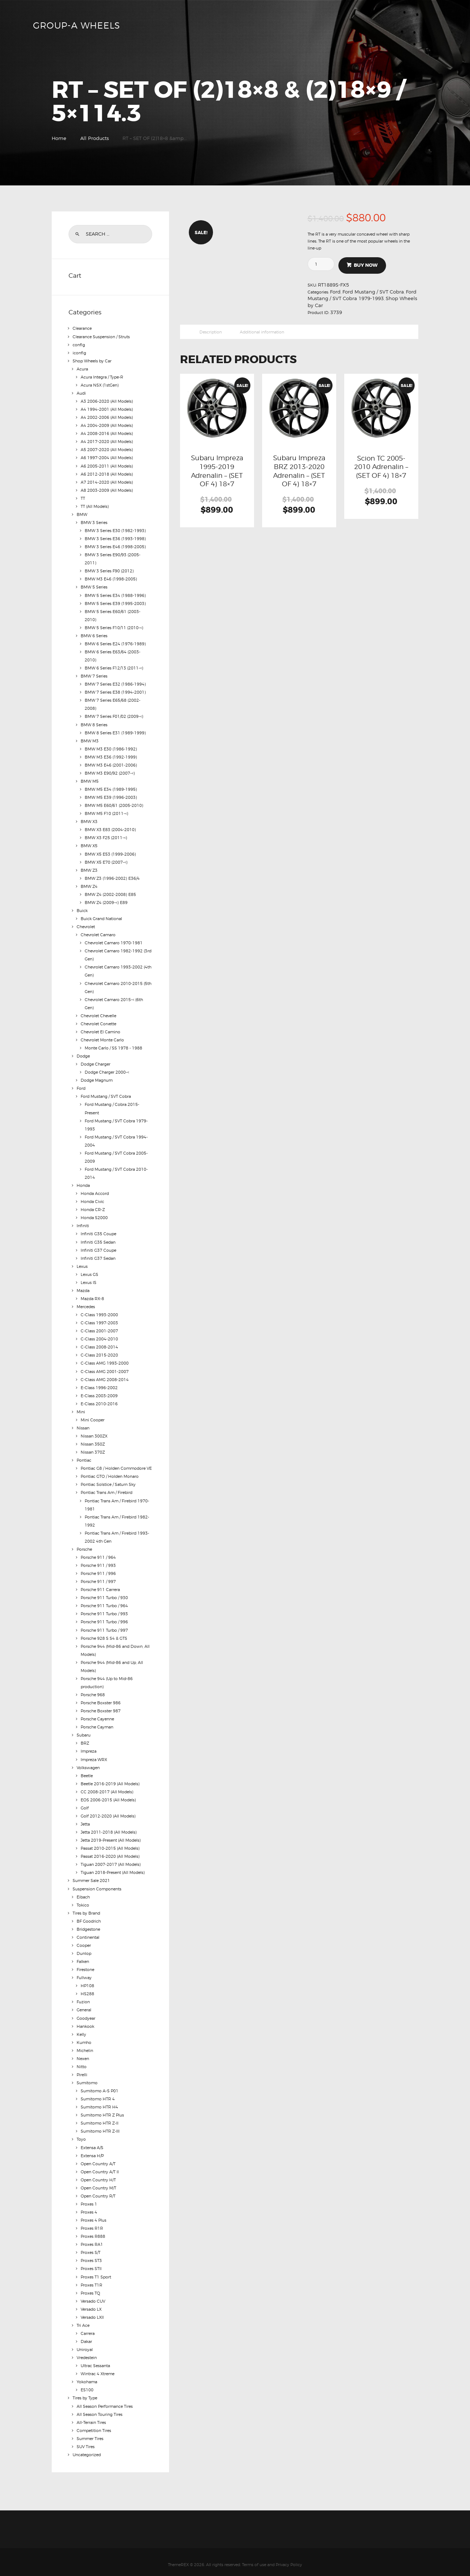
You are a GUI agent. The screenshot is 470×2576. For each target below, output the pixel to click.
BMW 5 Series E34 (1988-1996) (115, 594)
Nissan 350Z (93, 1440)
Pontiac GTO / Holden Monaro (110, 1473)
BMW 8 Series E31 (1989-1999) (115, 731)
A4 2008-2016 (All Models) (107, 433)
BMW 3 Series (94, 521)
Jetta (85, 1819)
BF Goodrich (89, 1916)
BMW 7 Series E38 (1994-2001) (115, 691)
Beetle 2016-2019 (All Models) (110, 1779)
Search (78, 234)
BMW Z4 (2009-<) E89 (106, 900)
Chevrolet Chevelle (98, 1013)
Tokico (83, 1900)
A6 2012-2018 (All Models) (107, 473)
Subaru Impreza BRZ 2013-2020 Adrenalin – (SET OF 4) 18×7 (299, 471)
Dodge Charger (95, 1061)
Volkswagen (88, 1763)
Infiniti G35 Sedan (98, 1239)
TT (83, 497)
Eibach (83, 1892)
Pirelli (82, 2069)
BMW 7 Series (94, 675)
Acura (82, 368)
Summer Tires (90, 2432)
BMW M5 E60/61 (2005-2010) (114, 804)
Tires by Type (85, 2392)
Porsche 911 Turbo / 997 (104, 1626)
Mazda (83, 1287)
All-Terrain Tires (91, 2416)
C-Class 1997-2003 (99, 1319)
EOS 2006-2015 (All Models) (108, 1795)
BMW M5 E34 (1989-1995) (111, 787)
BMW (82, 513)
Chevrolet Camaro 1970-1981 (114, 941)
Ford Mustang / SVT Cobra (373, 292)
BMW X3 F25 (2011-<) (106, 836)
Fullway (84, 1972)
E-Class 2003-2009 (99, 1392)
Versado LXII (92, 2311)
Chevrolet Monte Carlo (102, 1037)
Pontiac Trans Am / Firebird (106, 1489)
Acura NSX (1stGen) (100, 384)
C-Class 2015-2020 (99, 1352)
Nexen (83, 2053)
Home (59, 138)
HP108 (87, 1980)
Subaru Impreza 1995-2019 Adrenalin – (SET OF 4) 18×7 (217, 471)
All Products (94, 138)
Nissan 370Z (93, 1448)
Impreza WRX (94, 1755)
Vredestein (87, 2351)
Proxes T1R (91, 2279)
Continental (88, 1932)
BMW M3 (90, 739)
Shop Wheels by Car (92, 360)
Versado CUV (93, 2295)
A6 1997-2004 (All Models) (107, 457)
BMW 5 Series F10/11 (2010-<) (114, 626)
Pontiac (84, 1456)
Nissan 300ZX (94, 1432)
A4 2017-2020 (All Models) (107, 441)
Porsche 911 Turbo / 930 (104, 1594)
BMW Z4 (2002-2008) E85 (110, 892)
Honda (83, 1182)
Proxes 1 (89, 2198)
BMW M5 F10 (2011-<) (106, 812)
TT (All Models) (95, 505)
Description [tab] (210, 332)
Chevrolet (86, 924)
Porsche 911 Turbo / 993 (104, 1610)
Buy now (366, 265)
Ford (335, 292)
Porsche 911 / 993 (98, 1561)
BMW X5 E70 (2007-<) (106, 860)
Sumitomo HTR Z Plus (102, 2109)
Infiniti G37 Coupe (98, 1247)
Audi (81, 392)
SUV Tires (86, 2440)
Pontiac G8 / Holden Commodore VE (116, 1465)
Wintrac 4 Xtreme (97, 2367)
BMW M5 (90, 779)
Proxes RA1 (92, 2238)
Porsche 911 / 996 (98, 1569)
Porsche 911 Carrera (100, 1585)
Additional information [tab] (262, 332)
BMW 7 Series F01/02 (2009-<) (114, 715)
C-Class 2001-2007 (99, 1328)
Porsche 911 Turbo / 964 (104, 1602)
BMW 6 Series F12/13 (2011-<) (114, 666)
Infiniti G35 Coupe (98, 1231)
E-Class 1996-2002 (99, 1384)
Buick (82, 908)
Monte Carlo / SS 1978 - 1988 (113, 1045)
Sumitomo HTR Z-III (100, 2126)
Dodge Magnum (97, 1078)
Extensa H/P (92, 2150)
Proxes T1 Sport (96, 2271)
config (79, 344)
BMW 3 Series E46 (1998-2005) (115, 546)
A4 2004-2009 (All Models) (107, 425)
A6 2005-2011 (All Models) (107, 465)
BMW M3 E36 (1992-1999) (111, 755)
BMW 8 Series (94, 723)
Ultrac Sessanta (95, 2359)
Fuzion (83, 1997)
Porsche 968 (93, 1690)
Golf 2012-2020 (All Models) (108, 1811)
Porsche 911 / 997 (98, 1577)
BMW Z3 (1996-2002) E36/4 (112, 876)
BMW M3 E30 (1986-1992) (111, 747)
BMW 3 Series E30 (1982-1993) (115, 529)
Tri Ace (83, 2319)
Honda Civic (92, 1199)
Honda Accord (95, 1190)
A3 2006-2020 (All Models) (107, 400)
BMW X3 (89, 820)
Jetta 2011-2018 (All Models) (109, 1827)
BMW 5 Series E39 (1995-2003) (115, 602)
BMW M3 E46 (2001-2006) (111, 763)
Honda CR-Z (93, 1207)
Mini (81, 1408)
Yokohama (87, 2375)
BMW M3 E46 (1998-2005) (111, 578)
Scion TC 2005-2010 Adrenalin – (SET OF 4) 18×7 (381, 467)
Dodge (83, 1053)
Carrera (88, 2327)
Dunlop (84, 1948)
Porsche (84, 1545)
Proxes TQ (90, 2287)
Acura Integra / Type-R (102, 376)
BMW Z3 (89, 868)
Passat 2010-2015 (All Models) (110, 1843)
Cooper (84, 1940)
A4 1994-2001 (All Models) (107, 409)
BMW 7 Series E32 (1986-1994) (115, 683)
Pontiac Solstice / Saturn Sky (108, 1481)
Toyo (81, 2134)
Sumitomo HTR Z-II (99, 2118)
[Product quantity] (323, 264)
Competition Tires (94, 2424)
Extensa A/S (92, 2142)
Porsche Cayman (97, 1723)
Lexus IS (88, 1279)
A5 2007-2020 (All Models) (107, 449)
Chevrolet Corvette (98, 1021)
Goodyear (86, 2013)
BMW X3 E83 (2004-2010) (110, 828)
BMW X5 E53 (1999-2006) (110, 852)
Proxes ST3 (91, 2255)
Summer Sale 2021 (91, 1876)
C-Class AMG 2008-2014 (105, 1376)
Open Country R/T (98, 2190)
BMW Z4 (89, 884)
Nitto (82, 2061)
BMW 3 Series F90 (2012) (109, 570)
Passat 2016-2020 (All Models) (110, 1852)
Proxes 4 (89, 2206)
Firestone (85, 1964)
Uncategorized (87, 2448)
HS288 (87, 1989)
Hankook (85, 2021)
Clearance (82, 328)
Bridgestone (88, 1924)
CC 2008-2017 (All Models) (107, 1787)
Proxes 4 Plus (93, 2214)
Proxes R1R (92, 2222)
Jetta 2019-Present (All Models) (111, 1835)
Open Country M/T (98, 2182)
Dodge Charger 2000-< (107, 1070)
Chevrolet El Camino (100, 1029)
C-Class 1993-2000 (99, 1311)
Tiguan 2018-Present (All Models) (113, 1868)
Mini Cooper (92, 1416)
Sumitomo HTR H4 (99, 2101)
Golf (85, 1803)
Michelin (85, 2045)
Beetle (87, 1771)
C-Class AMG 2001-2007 (105, 1368)
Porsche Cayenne (97, 1714)
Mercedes (86, 1303)
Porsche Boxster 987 (101, 1706)
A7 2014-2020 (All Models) (107, 481)
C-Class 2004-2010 (99, 1336)
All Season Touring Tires (99, 2408)
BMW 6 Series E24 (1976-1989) (115, 642)
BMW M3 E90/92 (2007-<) (110, 771)
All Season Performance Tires (105, 2400)
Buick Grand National (101, 916)
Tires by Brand (86, 1908)
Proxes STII (91, 2263)
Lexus (82, 1263)
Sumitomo (87, 2077)
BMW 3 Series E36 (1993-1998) (115, 537)
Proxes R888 (93, 2230)
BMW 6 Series (94, 634)
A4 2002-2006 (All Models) (107, 417)
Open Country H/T (98, 2174)
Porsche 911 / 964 (98, 1553)
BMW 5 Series (94, 586)
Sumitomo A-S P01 (99, 2085)
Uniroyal (85, 2343)
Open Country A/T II (100, 2166)
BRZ (85, 1739)
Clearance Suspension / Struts (101, 336)
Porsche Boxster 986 (101, 1698)
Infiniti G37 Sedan (98, 1255)
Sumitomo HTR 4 (98, 2093)
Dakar (86, 2335)
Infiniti (83, 1223)
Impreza (88, 1747)
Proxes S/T (90, 2247)
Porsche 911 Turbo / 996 (104, 1618)
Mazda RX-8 (92, 1295)
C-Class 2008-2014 (99, 1344)
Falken (83, 1956)
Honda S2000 (94, 1215)
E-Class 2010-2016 (99, 1400)
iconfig (79, 352)
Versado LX (91, 2303)
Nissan (83, 1424)
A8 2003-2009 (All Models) (107, 489)
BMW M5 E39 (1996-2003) (111, 795)
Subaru (84, 1731)
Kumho (84, 2037)
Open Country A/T (98, 2158)
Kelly (81, 2029)
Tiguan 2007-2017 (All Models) (111, 1860)
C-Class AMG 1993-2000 (105, 1360)
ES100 (87, 2384)
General (84, 2005)
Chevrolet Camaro (98, 932)
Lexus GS (89, 1271)
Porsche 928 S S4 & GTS (104, 1634)
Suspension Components (97, 1884)
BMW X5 (89, 844)
